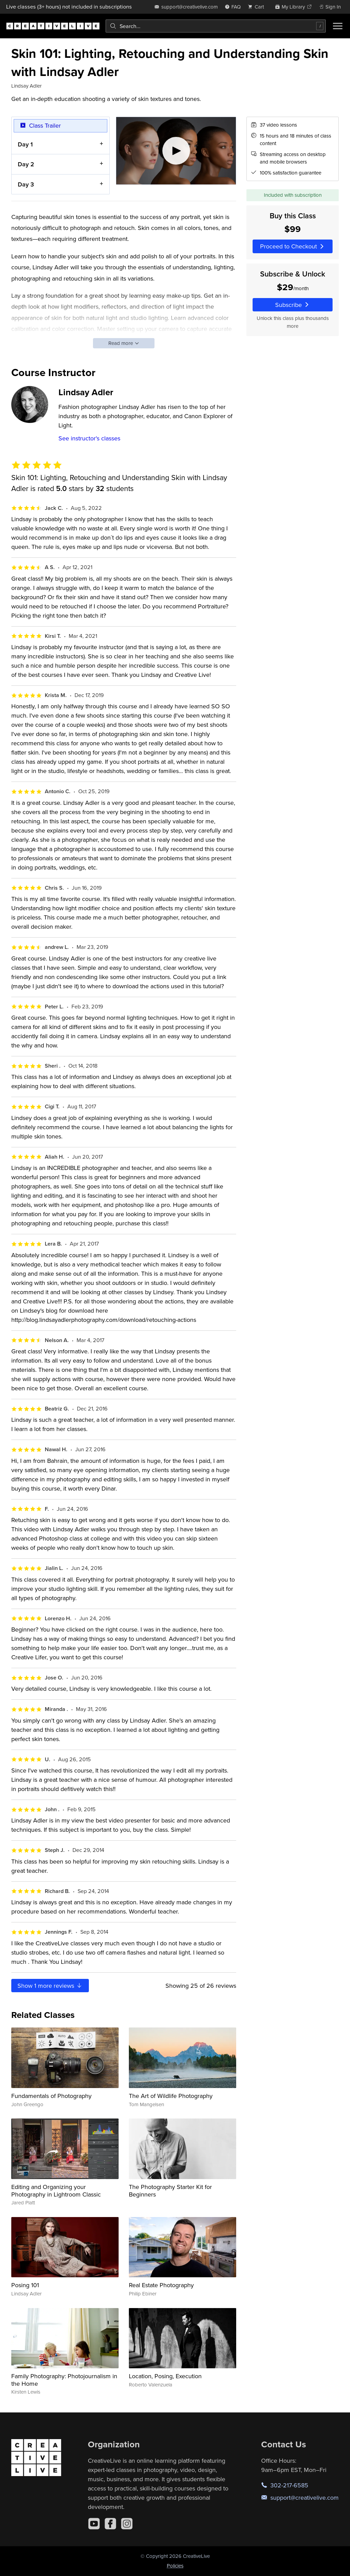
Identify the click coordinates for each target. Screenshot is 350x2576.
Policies (175, 2565)
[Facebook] (110, 2523)
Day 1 (25, 144)
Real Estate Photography (161, 2285)
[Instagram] (127, 2523)
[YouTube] (94, 2523)
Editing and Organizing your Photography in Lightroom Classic (56, 2190)
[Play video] (176, 150)
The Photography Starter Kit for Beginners (170, 2190)
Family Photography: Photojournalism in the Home (64, 2380)
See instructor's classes (89, 438)
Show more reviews (50, 1985)
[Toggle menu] (338, 26)
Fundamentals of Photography (51, 2095)
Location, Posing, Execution (165, 2376)
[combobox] (215, 26)
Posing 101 (25, 2285)
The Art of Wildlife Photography (171, 2095)
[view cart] (258, 6)
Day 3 (26, 184)
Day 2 (26, 164)
